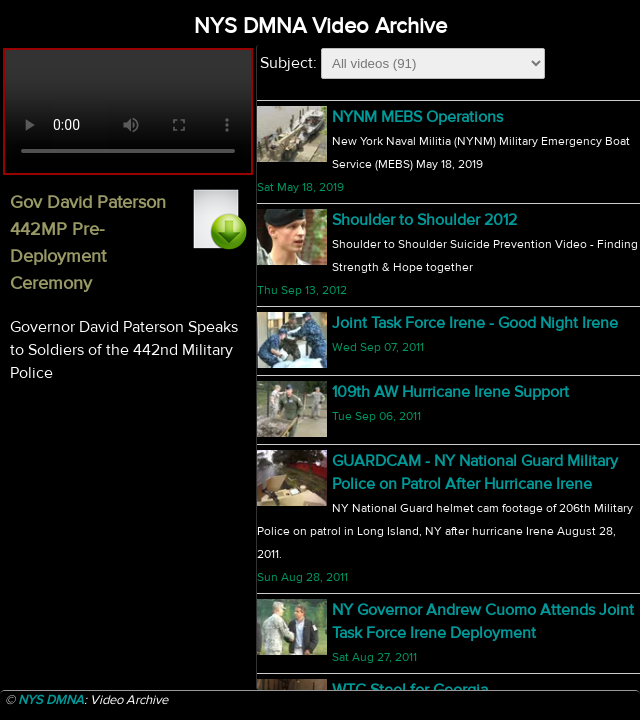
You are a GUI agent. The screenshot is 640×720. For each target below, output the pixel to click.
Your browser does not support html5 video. (128, 111)
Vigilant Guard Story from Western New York (485, 495)
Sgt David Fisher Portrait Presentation (462, 243)
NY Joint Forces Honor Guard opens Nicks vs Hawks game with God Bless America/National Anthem (478, 369)
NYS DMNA (51, 700)
